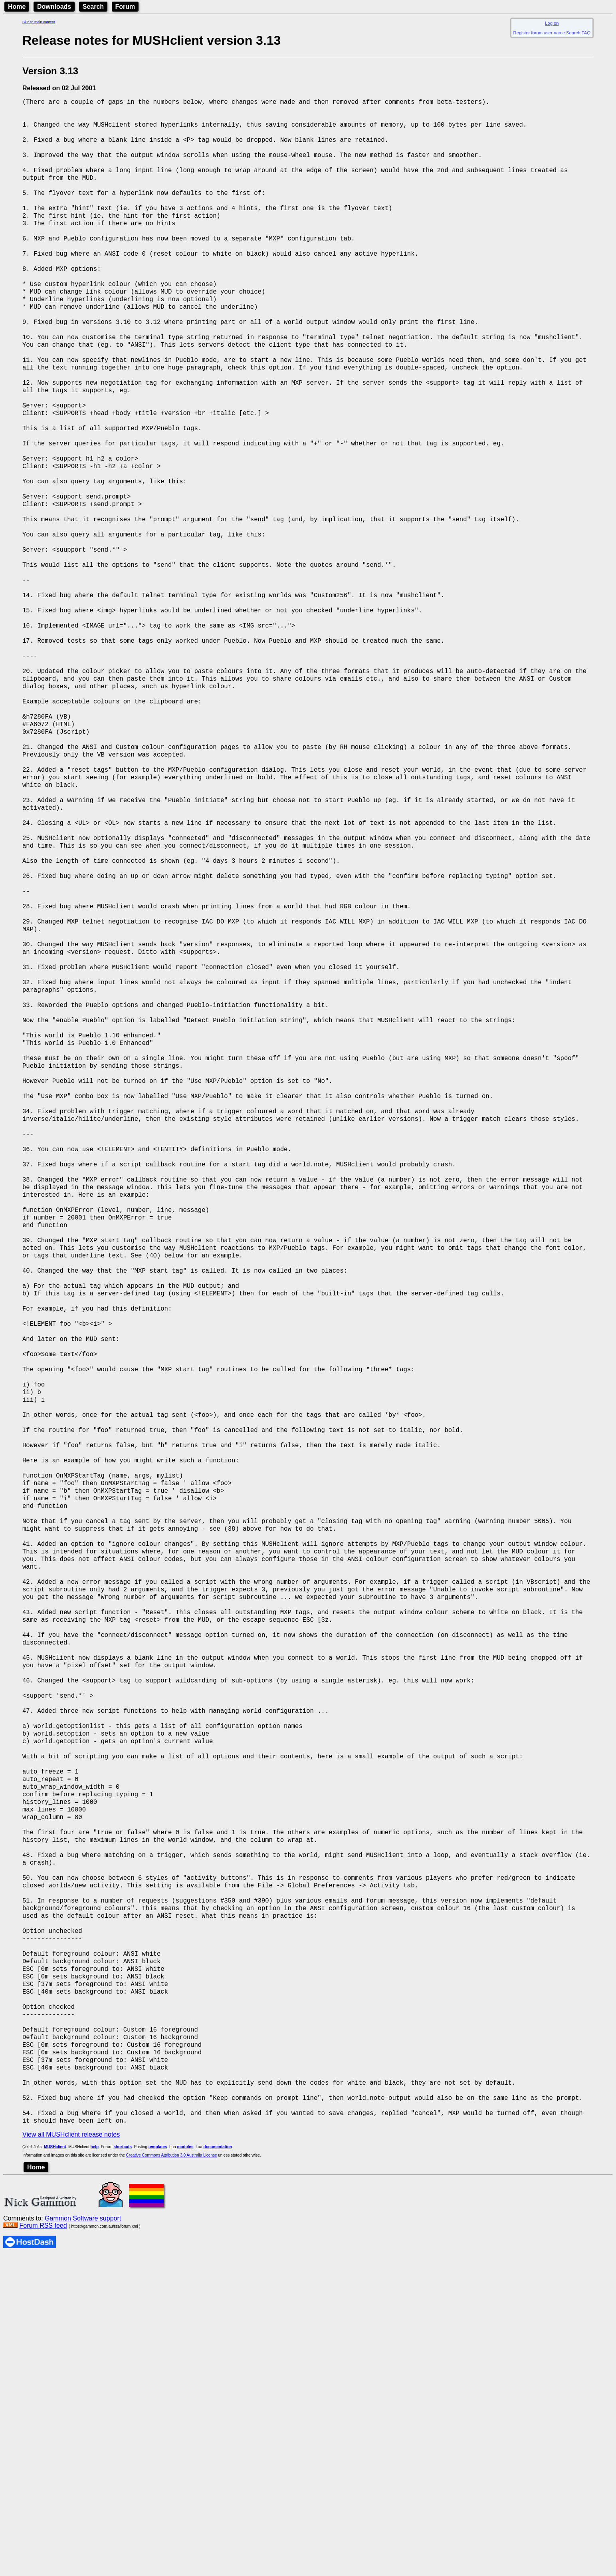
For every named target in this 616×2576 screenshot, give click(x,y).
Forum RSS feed (43, 2545)
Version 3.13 (50, 71)
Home (17, 6)
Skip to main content (38, 22)
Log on (552, 23)
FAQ (586, 32)
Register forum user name (539, 32)
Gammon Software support (83, 2538)
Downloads (54, 6)
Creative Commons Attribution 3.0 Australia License (171, 2475)
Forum (125, 6)
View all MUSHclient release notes (71, 2454)
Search (93, 6)
